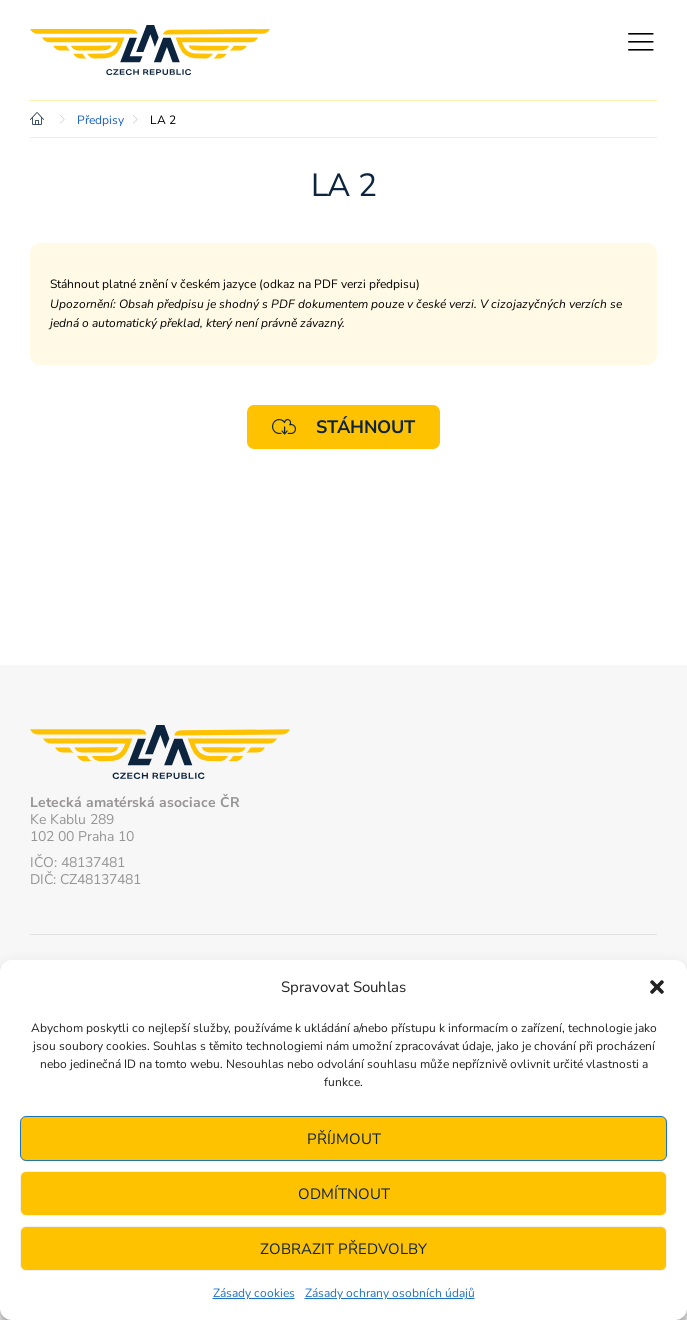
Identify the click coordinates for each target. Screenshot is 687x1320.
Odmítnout (344, 1194)
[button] (657, 987)
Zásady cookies (254, 1293)
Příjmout (344, 1139)
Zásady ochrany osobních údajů (390, 1293)
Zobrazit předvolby (343, 1249)
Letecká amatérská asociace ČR (150, 50)
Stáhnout (343, 426)
